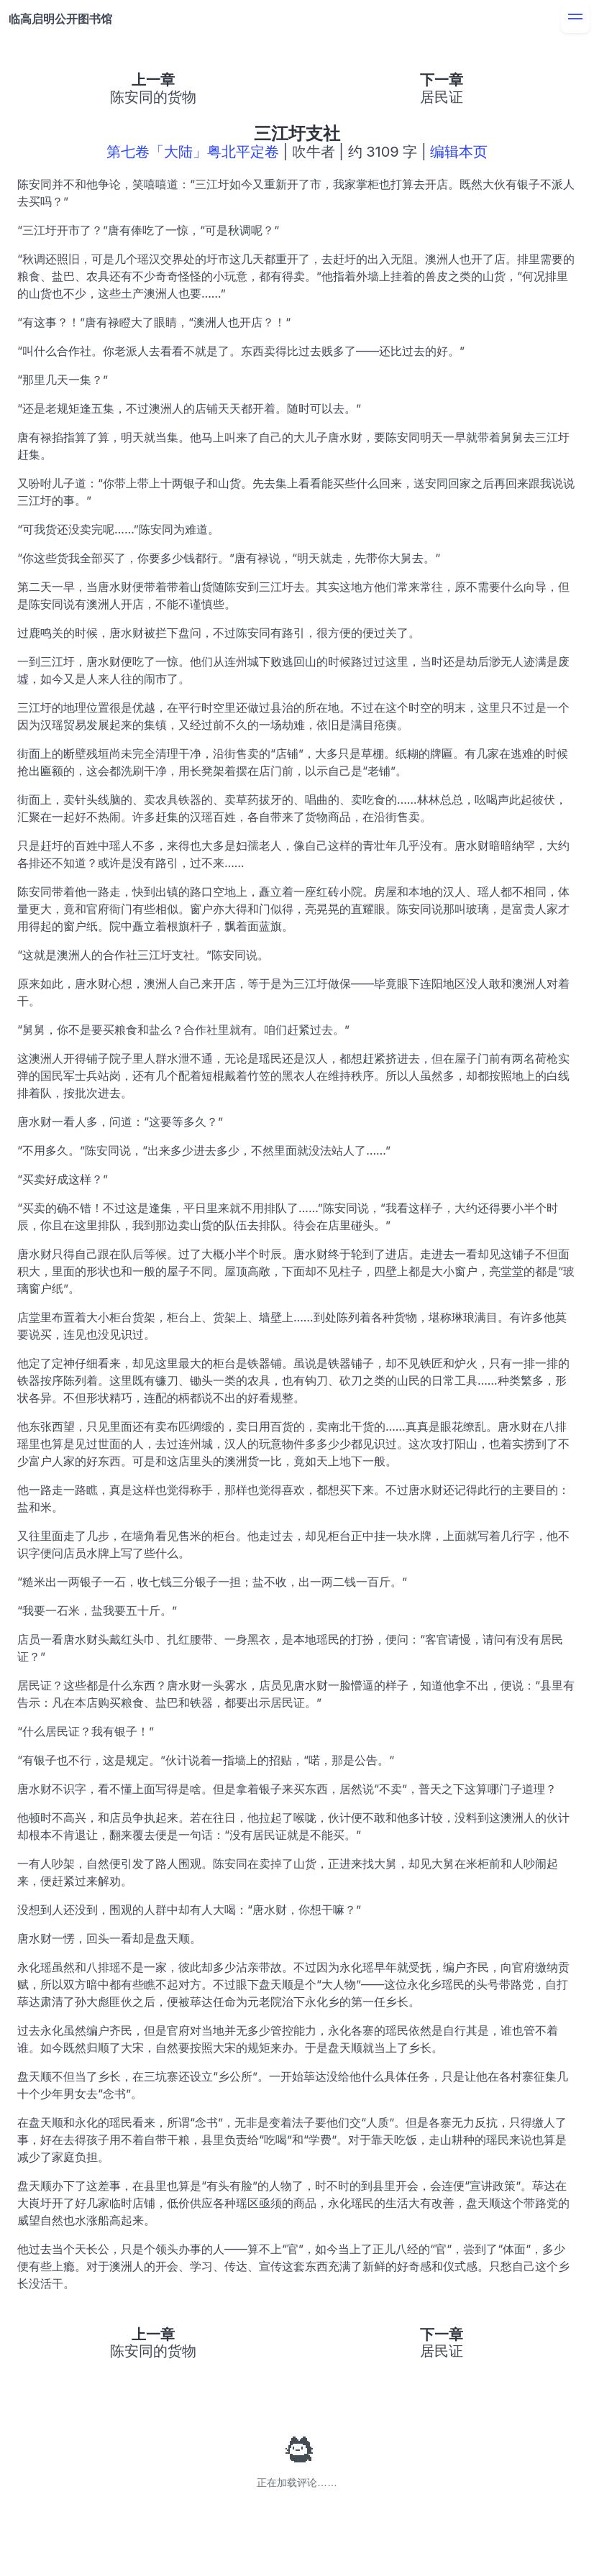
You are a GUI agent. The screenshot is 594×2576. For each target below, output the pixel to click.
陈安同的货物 (153, 97)
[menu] (575, 18)
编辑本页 (459, 151)
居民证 (441, 97)
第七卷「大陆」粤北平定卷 (192, 151)
